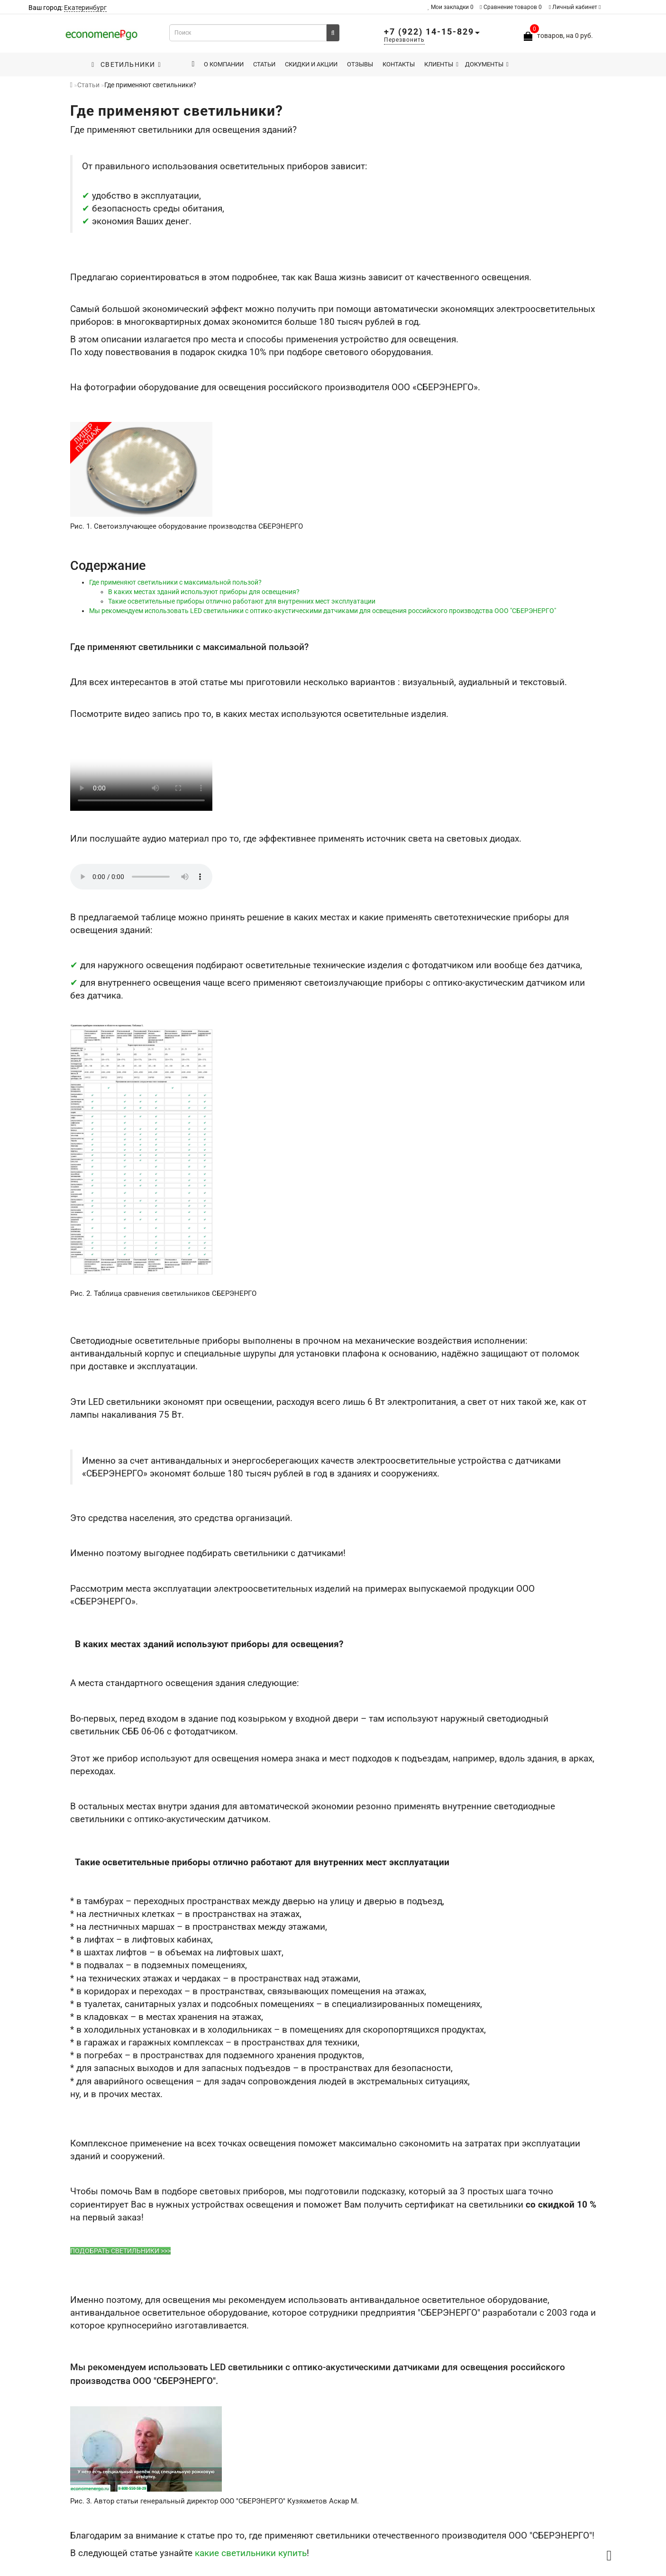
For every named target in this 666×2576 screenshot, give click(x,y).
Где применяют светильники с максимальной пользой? (175, 582)
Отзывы (360, 64)
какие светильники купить (251, 2553)
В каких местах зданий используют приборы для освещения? (204, 592)
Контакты (399, 64)
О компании (224, 64)
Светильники (126, 64)
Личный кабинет (575, 7)
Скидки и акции (311, 64)
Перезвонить (404, 40)
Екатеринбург (85, 7)
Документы (487, 64)
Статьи (264, 64)
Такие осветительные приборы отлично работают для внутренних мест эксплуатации (241, 601)
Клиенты (441, 64)
